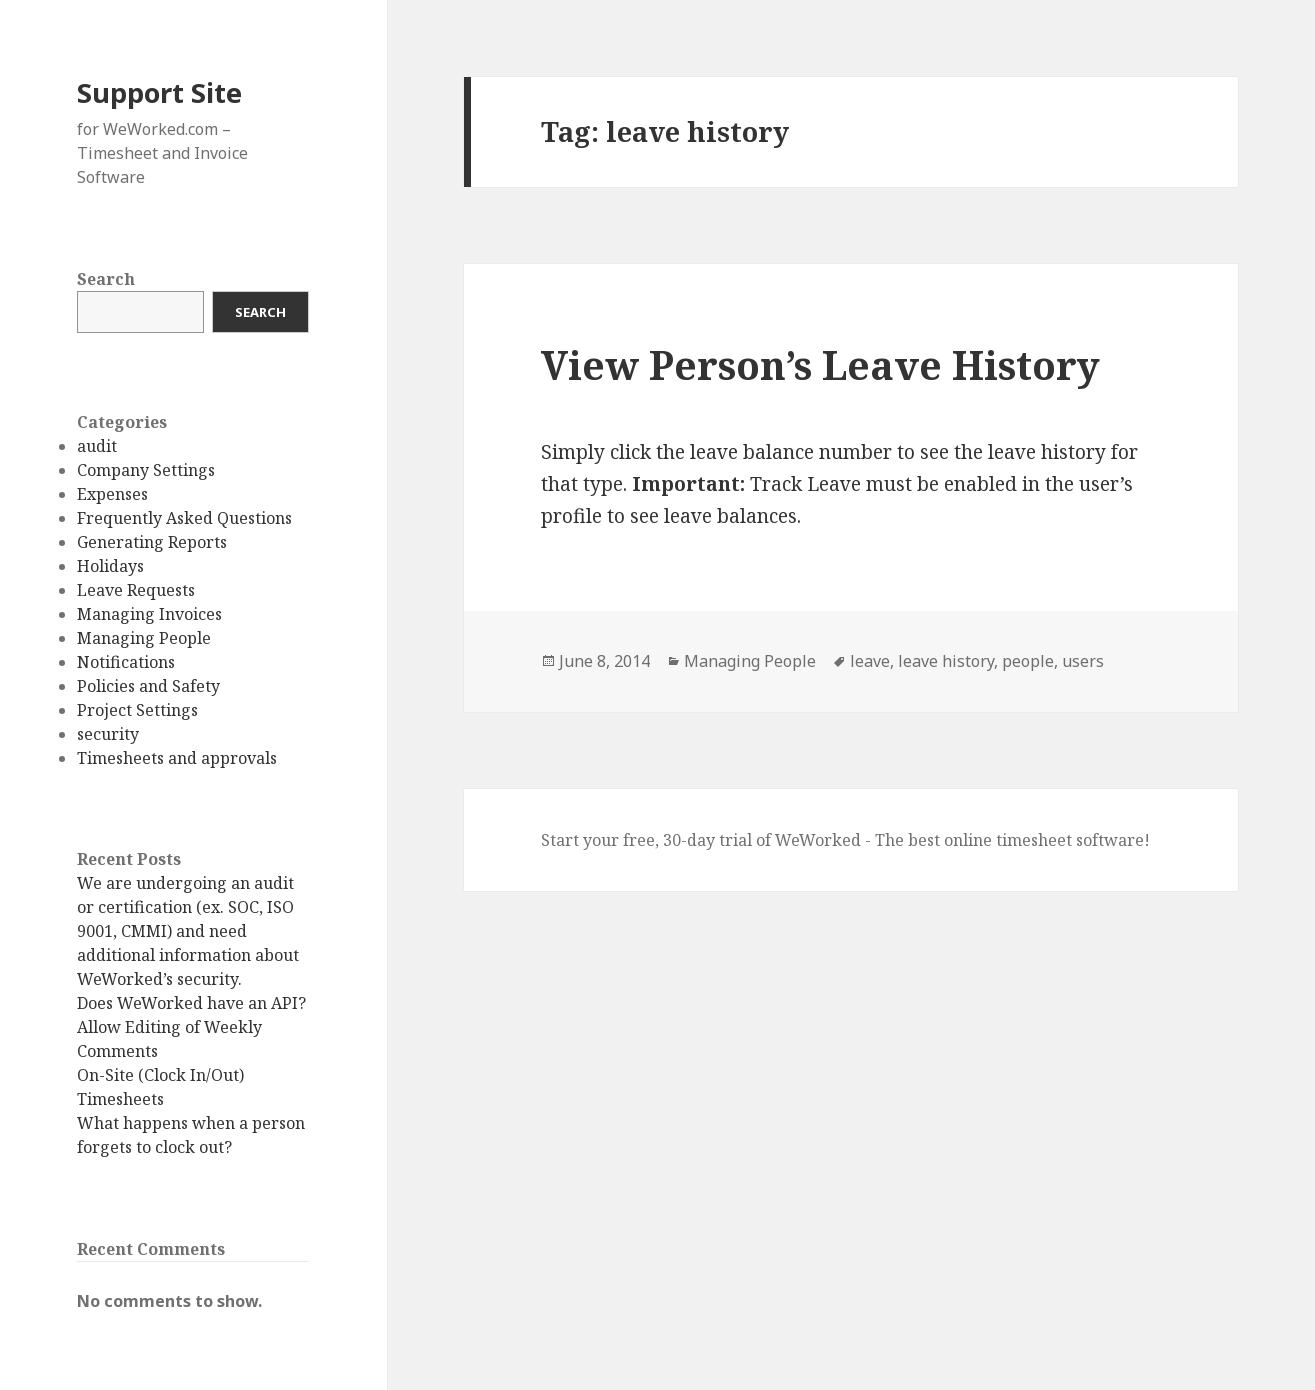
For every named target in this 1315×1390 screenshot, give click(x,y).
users (1083, 661)
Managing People (144, 638)
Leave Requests (136, 590)
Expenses (112, 494)
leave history (946, 661)
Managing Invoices (149, 614)
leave (870, 661)
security (108, 734)
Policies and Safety (148, 686)
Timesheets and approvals (177, 758)
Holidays (110, 566)
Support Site (159, 92)
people (1028, 661)
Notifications (126, 662)
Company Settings (146, 470)
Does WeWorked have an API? (191, 1003)
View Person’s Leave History (820, 364)
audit (97, 446)
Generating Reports (152, 542)
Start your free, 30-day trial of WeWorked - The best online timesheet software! (845, 840)
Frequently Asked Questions (184, 518)
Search (106, 279)
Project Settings (137, 710)
